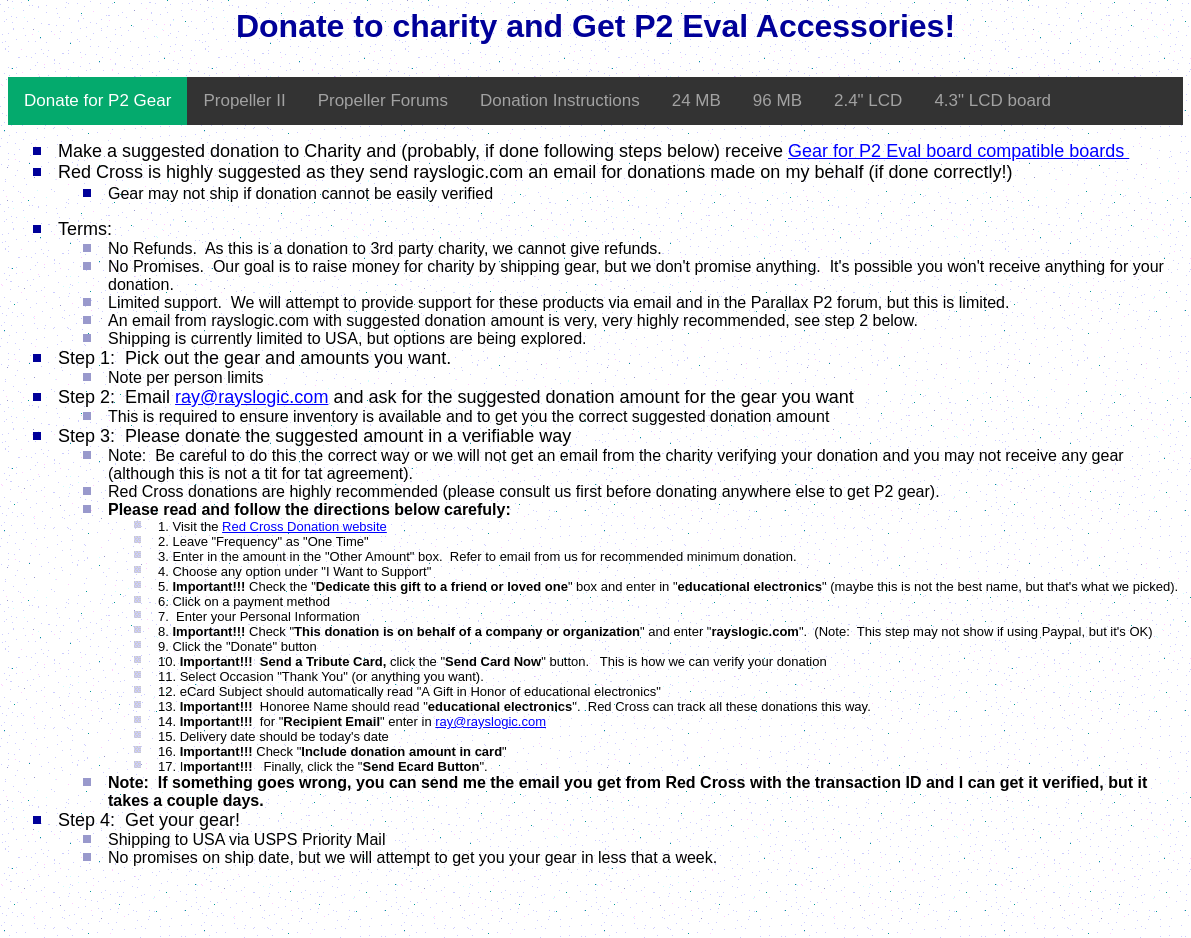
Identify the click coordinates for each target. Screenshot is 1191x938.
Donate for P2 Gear (97, 100)
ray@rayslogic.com (251, 397)
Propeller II (244, 100)
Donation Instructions (560, 100)
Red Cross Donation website (304, 526)
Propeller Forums (383, 100)
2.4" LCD (868, 100)
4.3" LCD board (992, 100)
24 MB (696, 100)
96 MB (777, 100)
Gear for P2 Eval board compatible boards (958, 151)
